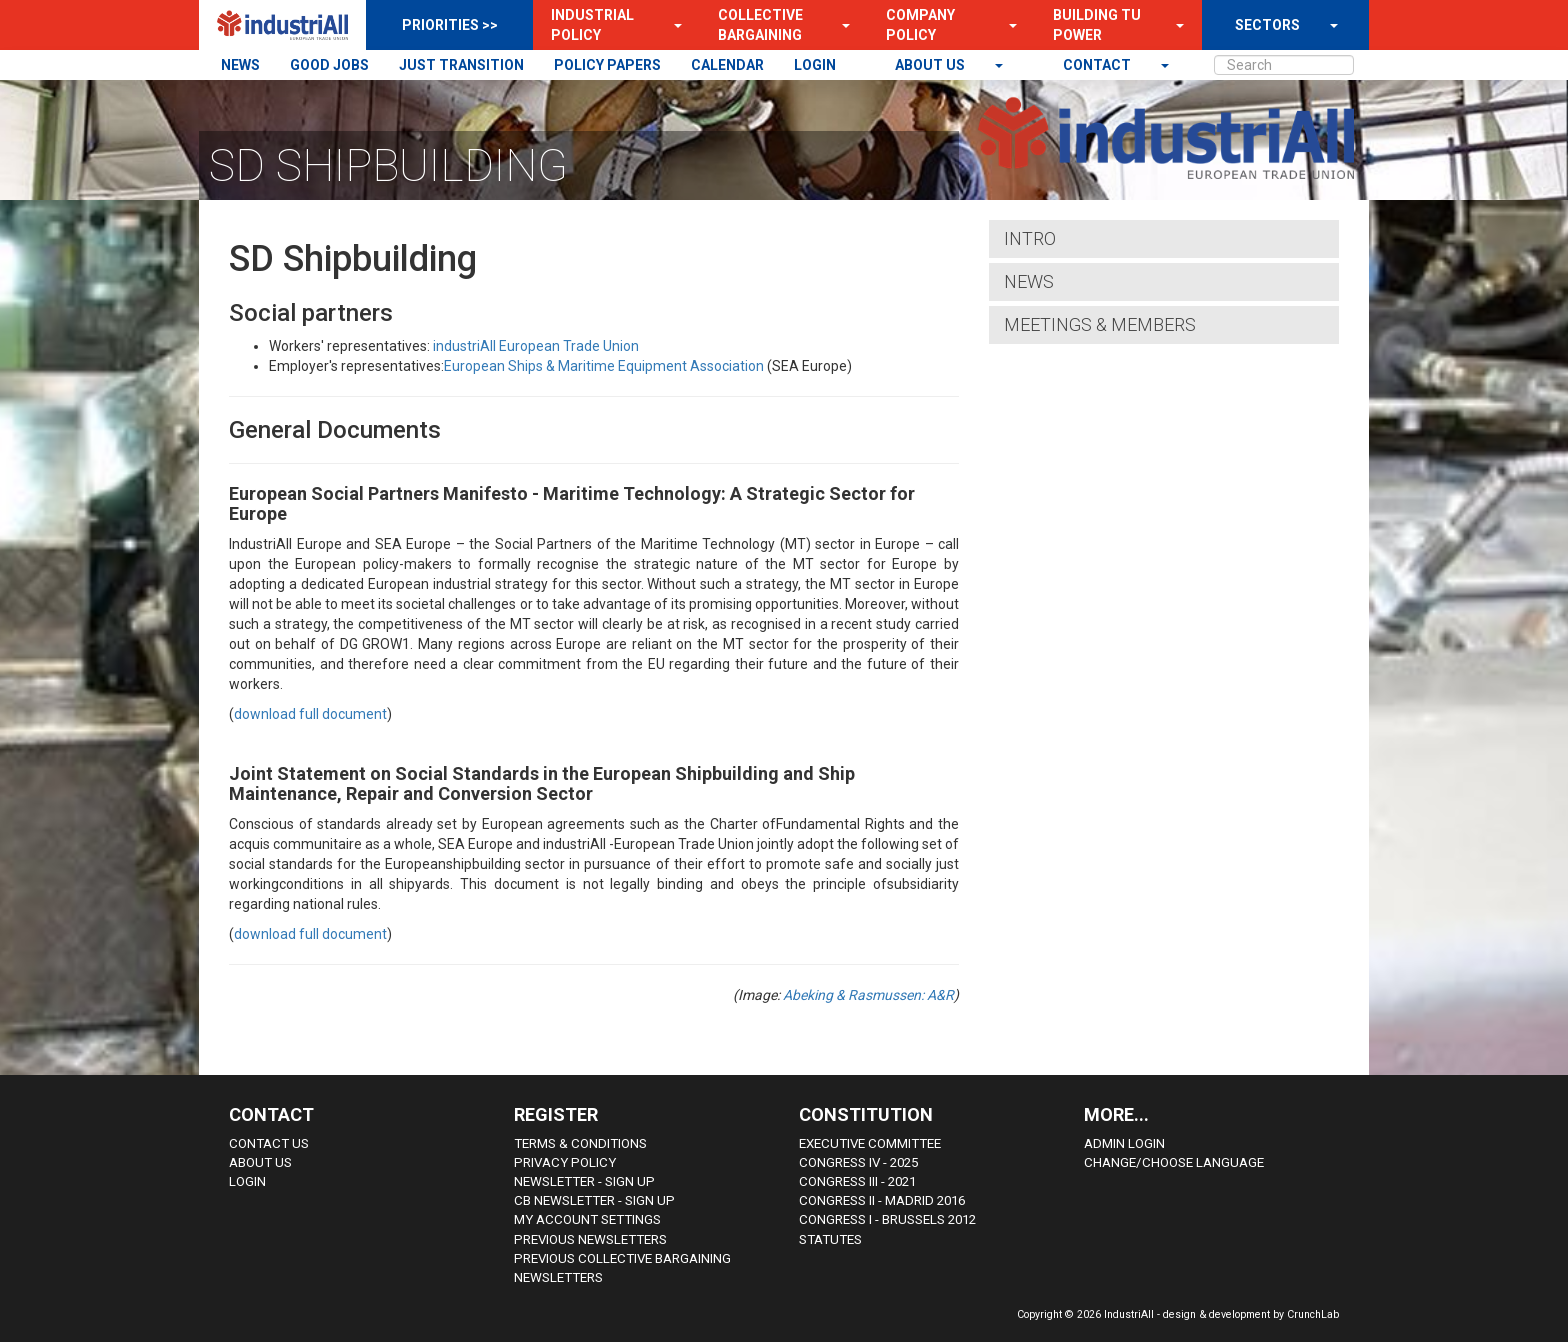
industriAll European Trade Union (536, 346)
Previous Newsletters (590, 1239)
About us (931, 65)
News (1029, 281)
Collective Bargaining (760, 25)
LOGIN (815, 65)
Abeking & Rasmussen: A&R (868, 995)
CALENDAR (727, 65)
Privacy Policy (565, 1162)
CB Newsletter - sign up (594, 1200)
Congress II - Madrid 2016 (882, 1200)
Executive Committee (870, 1143)
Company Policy (920, 25)
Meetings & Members (1100, 324)
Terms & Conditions (580, 1143)
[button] (672, 25)
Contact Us (269, 1143)
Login (247, 1181)
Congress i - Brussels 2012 (887, 1219)
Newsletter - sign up (584, 1181)
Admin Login (1124, 1143)
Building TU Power (1097, 25)
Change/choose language (1174, 1162)
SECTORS (1267, 25)
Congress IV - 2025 (858, 1162)
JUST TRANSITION (461, 65)
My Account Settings (587, 1219)
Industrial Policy (592, 25)
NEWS (240, 65)
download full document (310, 714)
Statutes (830, 1239)
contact (1098, 65)
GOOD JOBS (329, 65)
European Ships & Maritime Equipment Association (604, 366)
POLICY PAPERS (607, 65)
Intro (1030, 238)
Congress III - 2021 (857, 1181)
